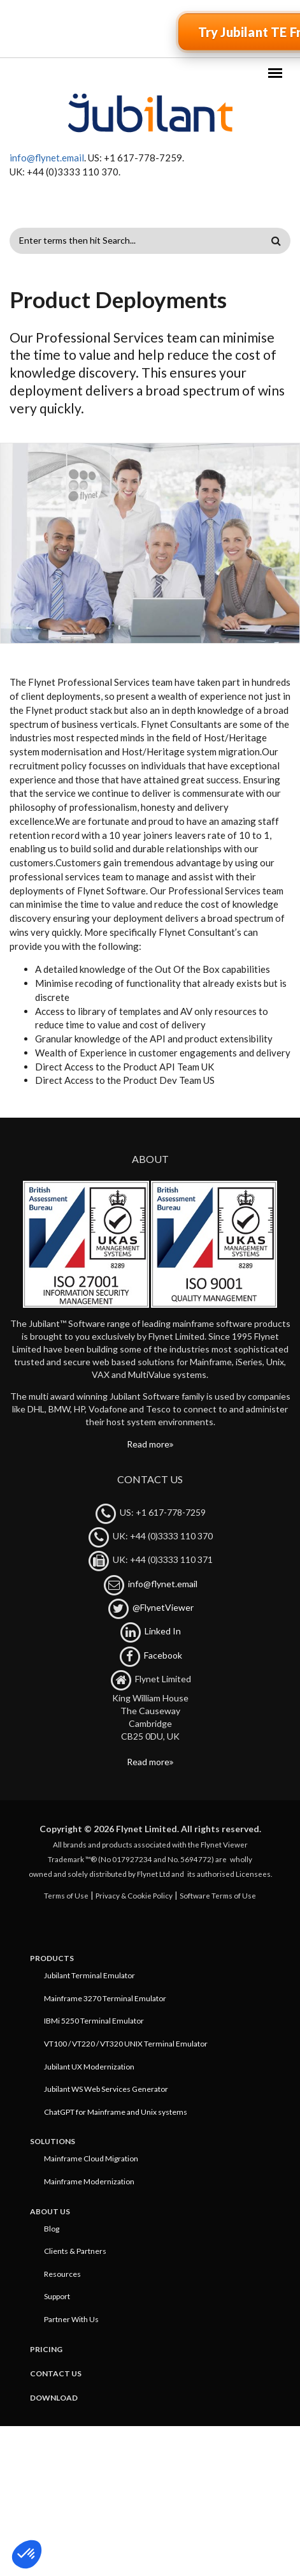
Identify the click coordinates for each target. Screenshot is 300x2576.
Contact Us (56, 2373)
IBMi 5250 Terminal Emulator (94, 2020)
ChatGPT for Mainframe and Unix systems (115, 2112)
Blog (51, 2228)
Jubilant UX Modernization (89, 2066)
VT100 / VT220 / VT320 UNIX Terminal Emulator (126, 2043)
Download (54, 2397)
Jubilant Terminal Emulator (89, 1975)
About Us (50, 2211)
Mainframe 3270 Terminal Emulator (105, 1998)
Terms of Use (66, 1895)
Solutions (52, 2141)
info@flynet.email (47, 157)
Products (52, 1958)
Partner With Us (71, 2319)
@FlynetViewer (163, 1607)
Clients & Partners (75, 2251)
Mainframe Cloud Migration (91, 2158)
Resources (62, 2274)
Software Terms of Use (218, 1895)
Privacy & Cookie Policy (134, 1895)
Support (57, 2296)
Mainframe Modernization (89, 2181)
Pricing (46, 2349)
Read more (148, 1444)
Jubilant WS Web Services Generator (106, 2089)
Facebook (163, 1655)
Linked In (163, 1630)
